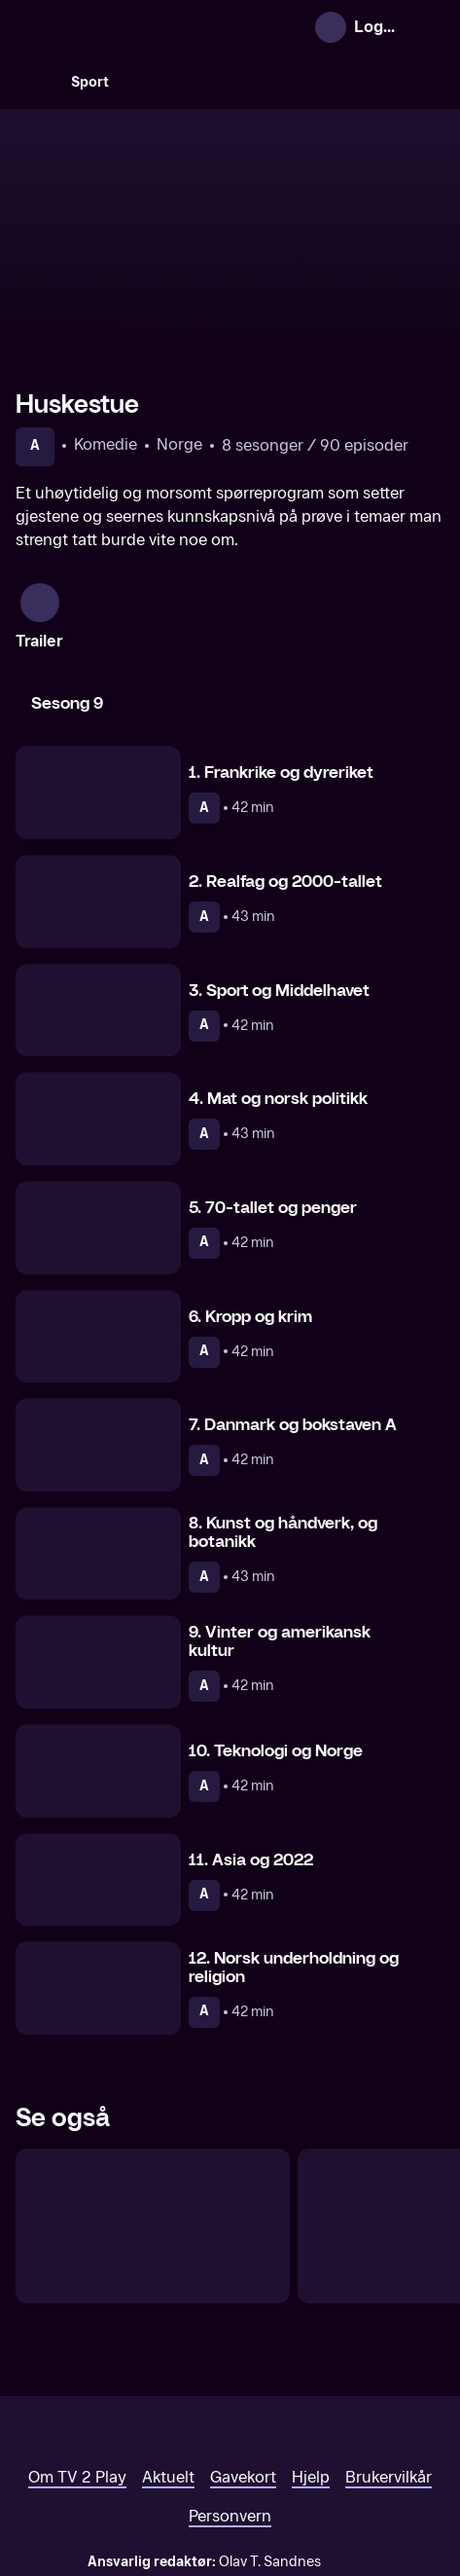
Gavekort (243, 2373)
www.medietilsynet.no (348, 2478)
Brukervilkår (388, 2373)
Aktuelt (168, 2373)
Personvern (230, 2412)
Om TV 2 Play (77, 2373)
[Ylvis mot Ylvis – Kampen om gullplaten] (153, 2122)
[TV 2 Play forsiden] (161, 27)
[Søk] (35, 81)
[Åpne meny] (427, 27)
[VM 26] (286, 81)
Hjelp (311, 2373)
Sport (90, 82)
